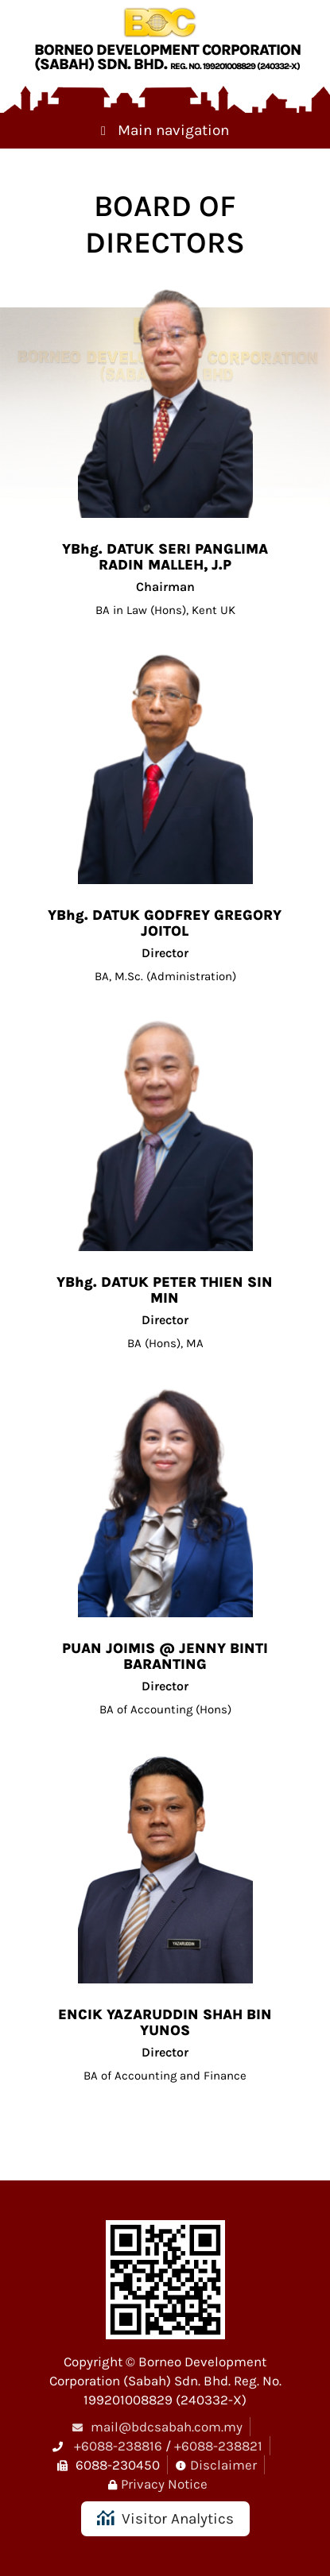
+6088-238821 (218, 2446)
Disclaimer (223, 2465)
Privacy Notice (164, 2484)
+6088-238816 (118, 2446)
